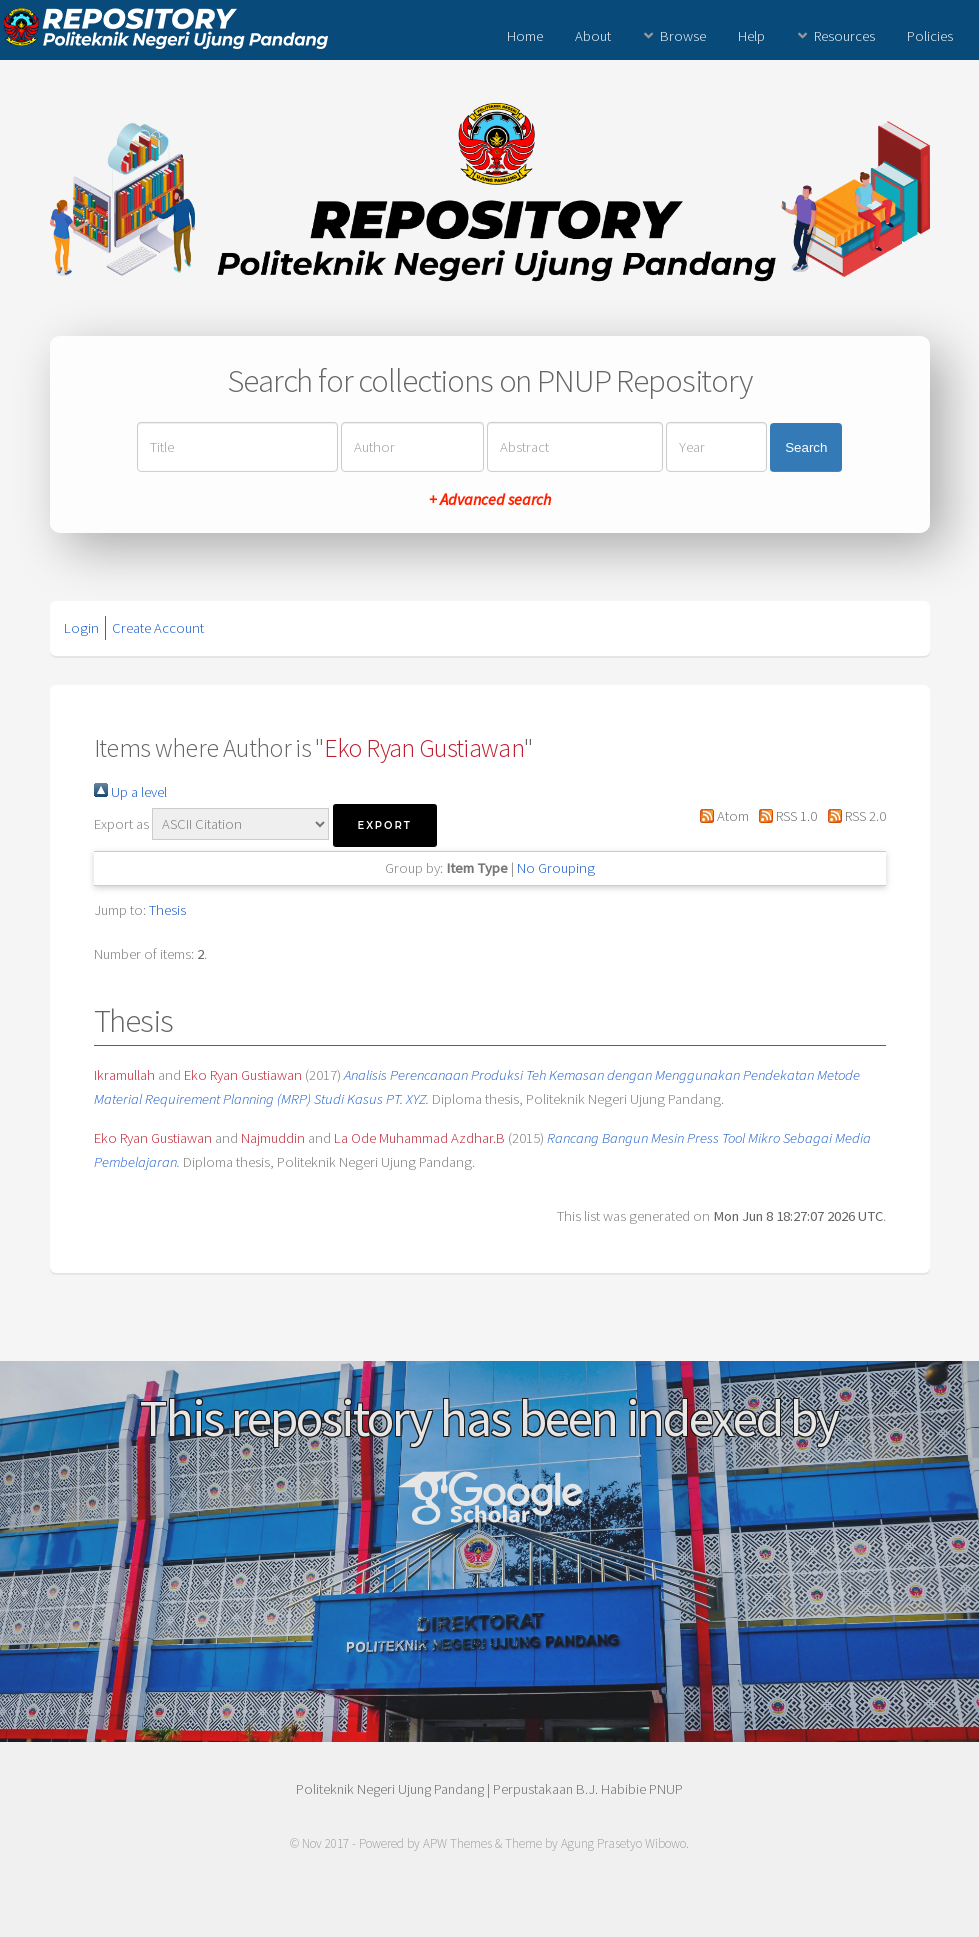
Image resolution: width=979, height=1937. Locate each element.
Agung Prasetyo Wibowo (623, 1843)
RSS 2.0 (852, 816)
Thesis (167, 910)
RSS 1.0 (784, 816)
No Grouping (556, 868)
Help (751, 36)
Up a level (130, 792)
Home (525, 36)
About (593, 36)
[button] (385, 825)
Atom (721, 816)
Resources (844, 36)
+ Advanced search (490, 499)
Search (806, 447)
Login (81, 628)
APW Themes (457, 1843)
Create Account (158, 628)
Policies (930, 36)
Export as (121, 824)
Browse (683, 36)
